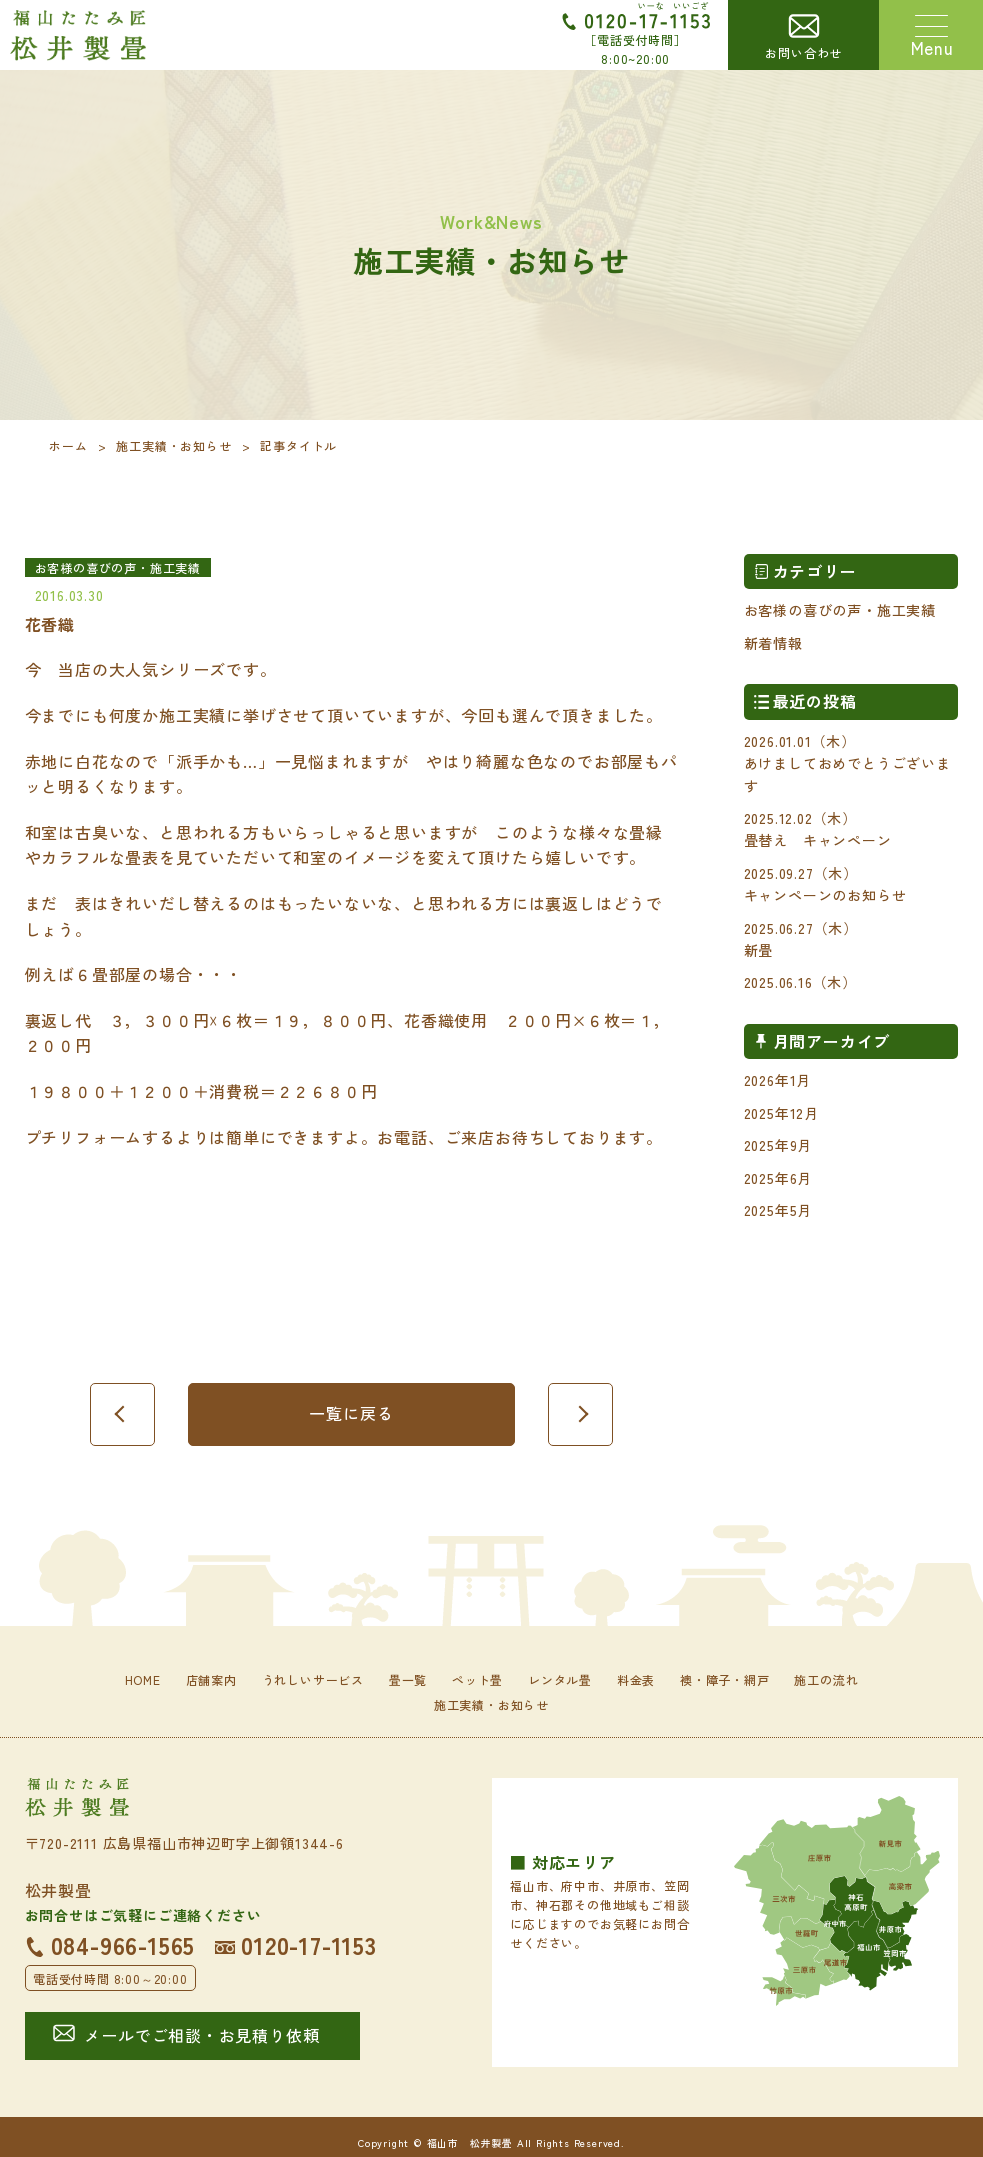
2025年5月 (778, 1210)
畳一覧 (408, 1679)
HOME (143, 1679)
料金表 (636, 1679)
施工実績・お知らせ (173, 445)
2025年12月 (781, 1113)
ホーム (68, 445)
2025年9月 (778, 1145)
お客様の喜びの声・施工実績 (840, 610)
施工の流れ (826, 1679)
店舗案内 (211, 1679)
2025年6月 (778, 1178)
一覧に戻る (351, 1413)
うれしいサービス (313, 1679)
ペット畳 (477, 1679)
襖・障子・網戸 (725, 1679)
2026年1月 (778, 1080)
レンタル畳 (560, 1679)
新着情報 (773, 643)
